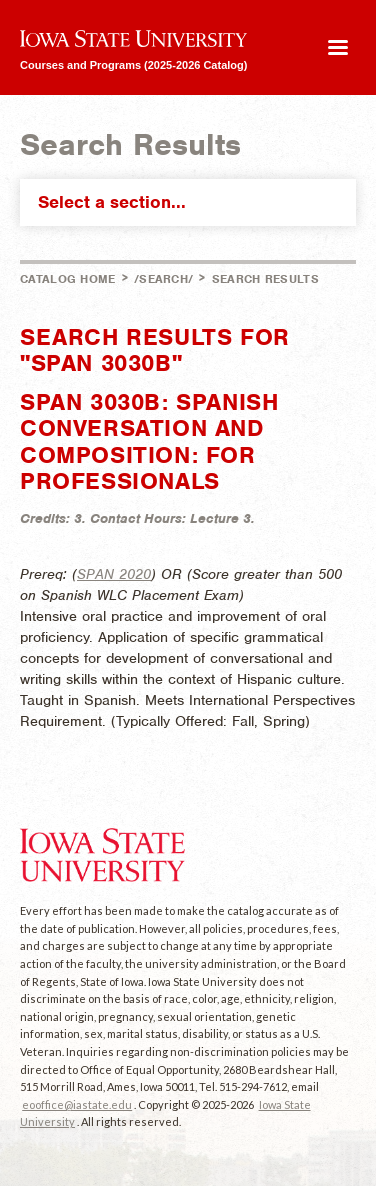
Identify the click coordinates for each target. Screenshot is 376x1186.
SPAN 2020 (114, 574)
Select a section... (192, 202)
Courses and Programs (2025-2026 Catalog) (133, 64)
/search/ (163, 279)
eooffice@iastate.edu (77, 1104)
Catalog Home (68, 279)
